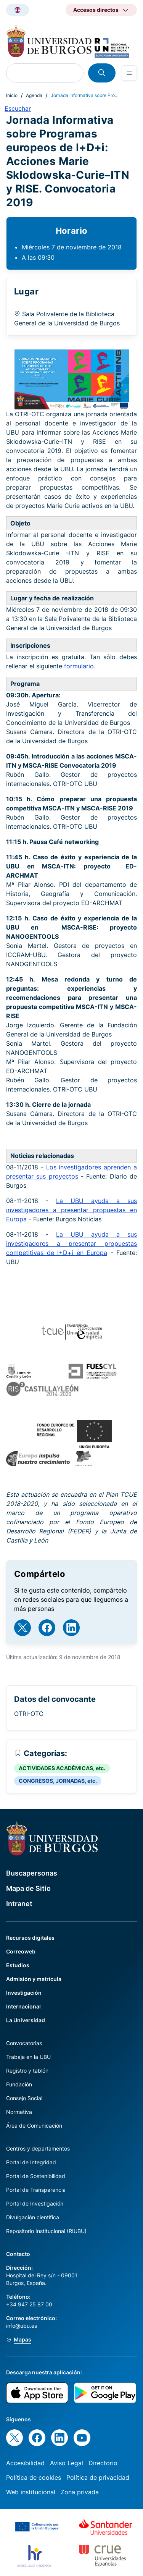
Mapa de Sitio (28, 1888)
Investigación (24, 1992)
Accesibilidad (25, 2463)
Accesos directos (96, 9)
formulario (79, 666)
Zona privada (80, 2492)
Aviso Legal (66, 2463)
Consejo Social (24, 2098)
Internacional (23, 2006)
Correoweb (20, 1951)
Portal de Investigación (34, 2203)
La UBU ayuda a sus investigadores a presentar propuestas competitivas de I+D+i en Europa (71, 1243)
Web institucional (30, 2492)
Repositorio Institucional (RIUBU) (46, 2231)
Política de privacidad (97, 2477)
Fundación (19, 2084)
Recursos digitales (30, 1937)
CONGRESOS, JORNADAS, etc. (58, 1780)
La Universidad (25, 2020)
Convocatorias (24, 2043)
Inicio (12, 95)
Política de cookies (33, 2477)
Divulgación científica (32, 2217)
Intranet (19, 1904)
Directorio (102, 2463)
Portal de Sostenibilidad (35, 2176)
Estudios (17, 1965)
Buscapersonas (31, 1873)
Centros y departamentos (38, 2148)
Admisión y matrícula (33, 1979)
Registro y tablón (27, 2070)
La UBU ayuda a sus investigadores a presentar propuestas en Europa (71, 1210)
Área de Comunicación (34, 2125)
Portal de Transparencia (36, 2189)
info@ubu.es (21, 2325)
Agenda (34, 95)
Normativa (19, 2112)
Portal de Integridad (31, 2162)
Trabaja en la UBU (28, 2057)
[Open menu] (129, 73)
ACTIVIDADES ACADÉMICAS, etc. (62, 1768)
